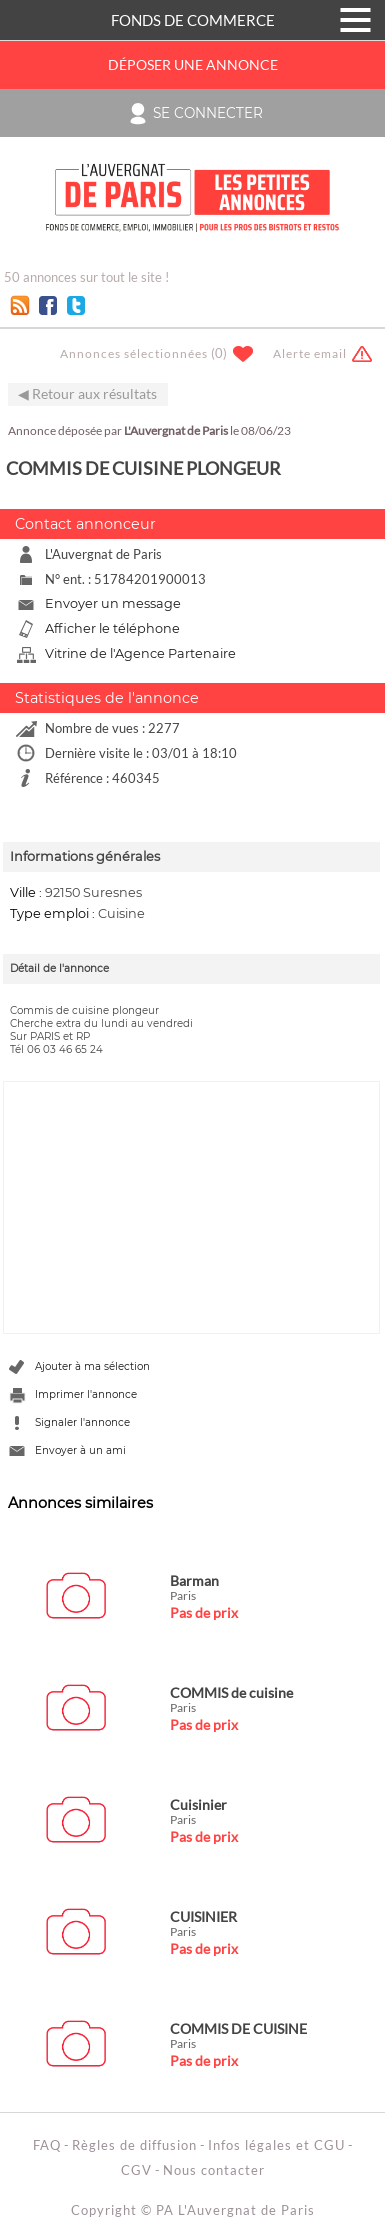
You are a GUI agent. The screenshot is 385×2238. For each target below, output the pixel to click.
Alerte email (310, 353)
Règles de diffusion (134, 2145)
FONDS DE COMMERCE (193, 20)
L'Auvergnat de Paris (176, 430)
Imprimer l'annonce (86, 1394)
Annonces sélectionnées (134, 353)
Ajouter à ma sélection (92, 1366)
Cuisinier (198, 1804)
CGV (136, 2170)
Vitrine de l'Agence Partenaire (140, 653)
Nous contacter (214, 2170)
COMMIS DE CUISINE (238, 2028)
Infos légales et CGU (276, 2145)
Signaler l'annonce (82, 1422)
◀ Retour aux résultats (87, 394)
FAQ (47, 2145)
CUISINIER (203, 1916)
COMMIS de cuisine (231, 1692)
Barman (194, 1580)
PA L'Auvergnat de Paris (235, 2210)
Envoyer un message (113, 603)
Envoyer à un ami (80, 1450)
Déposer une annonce (193, 65)
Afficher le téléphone (112, 628)
